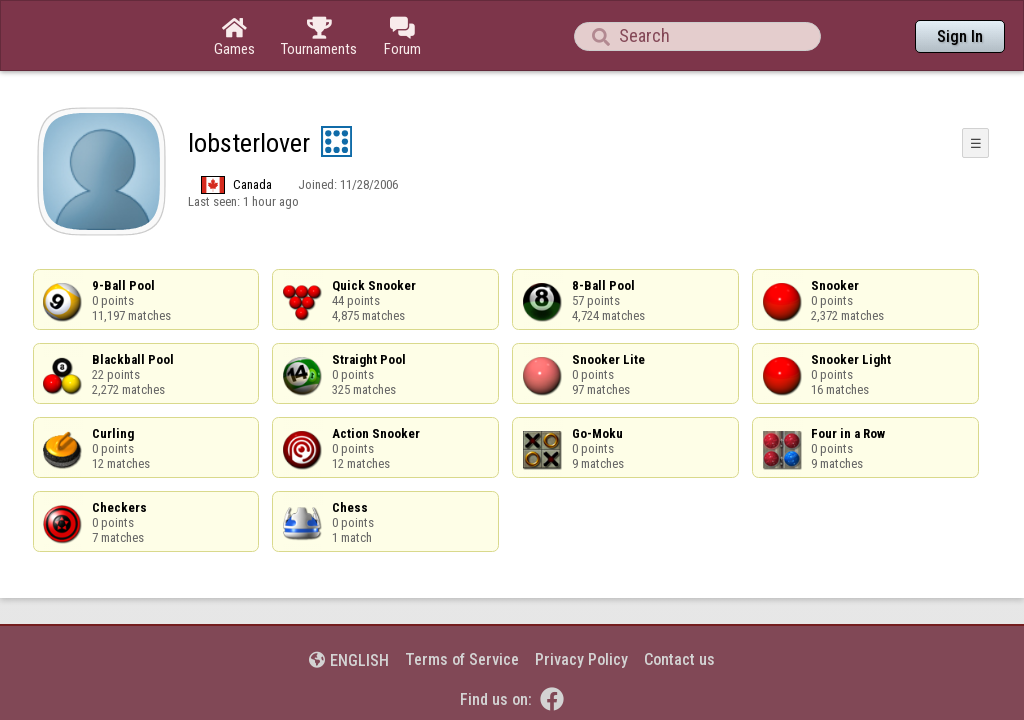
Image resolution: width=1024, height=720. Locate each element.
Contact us (679, 604)
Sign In (960, 36)
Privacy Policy (581, 604)
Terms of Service (462, 604)
